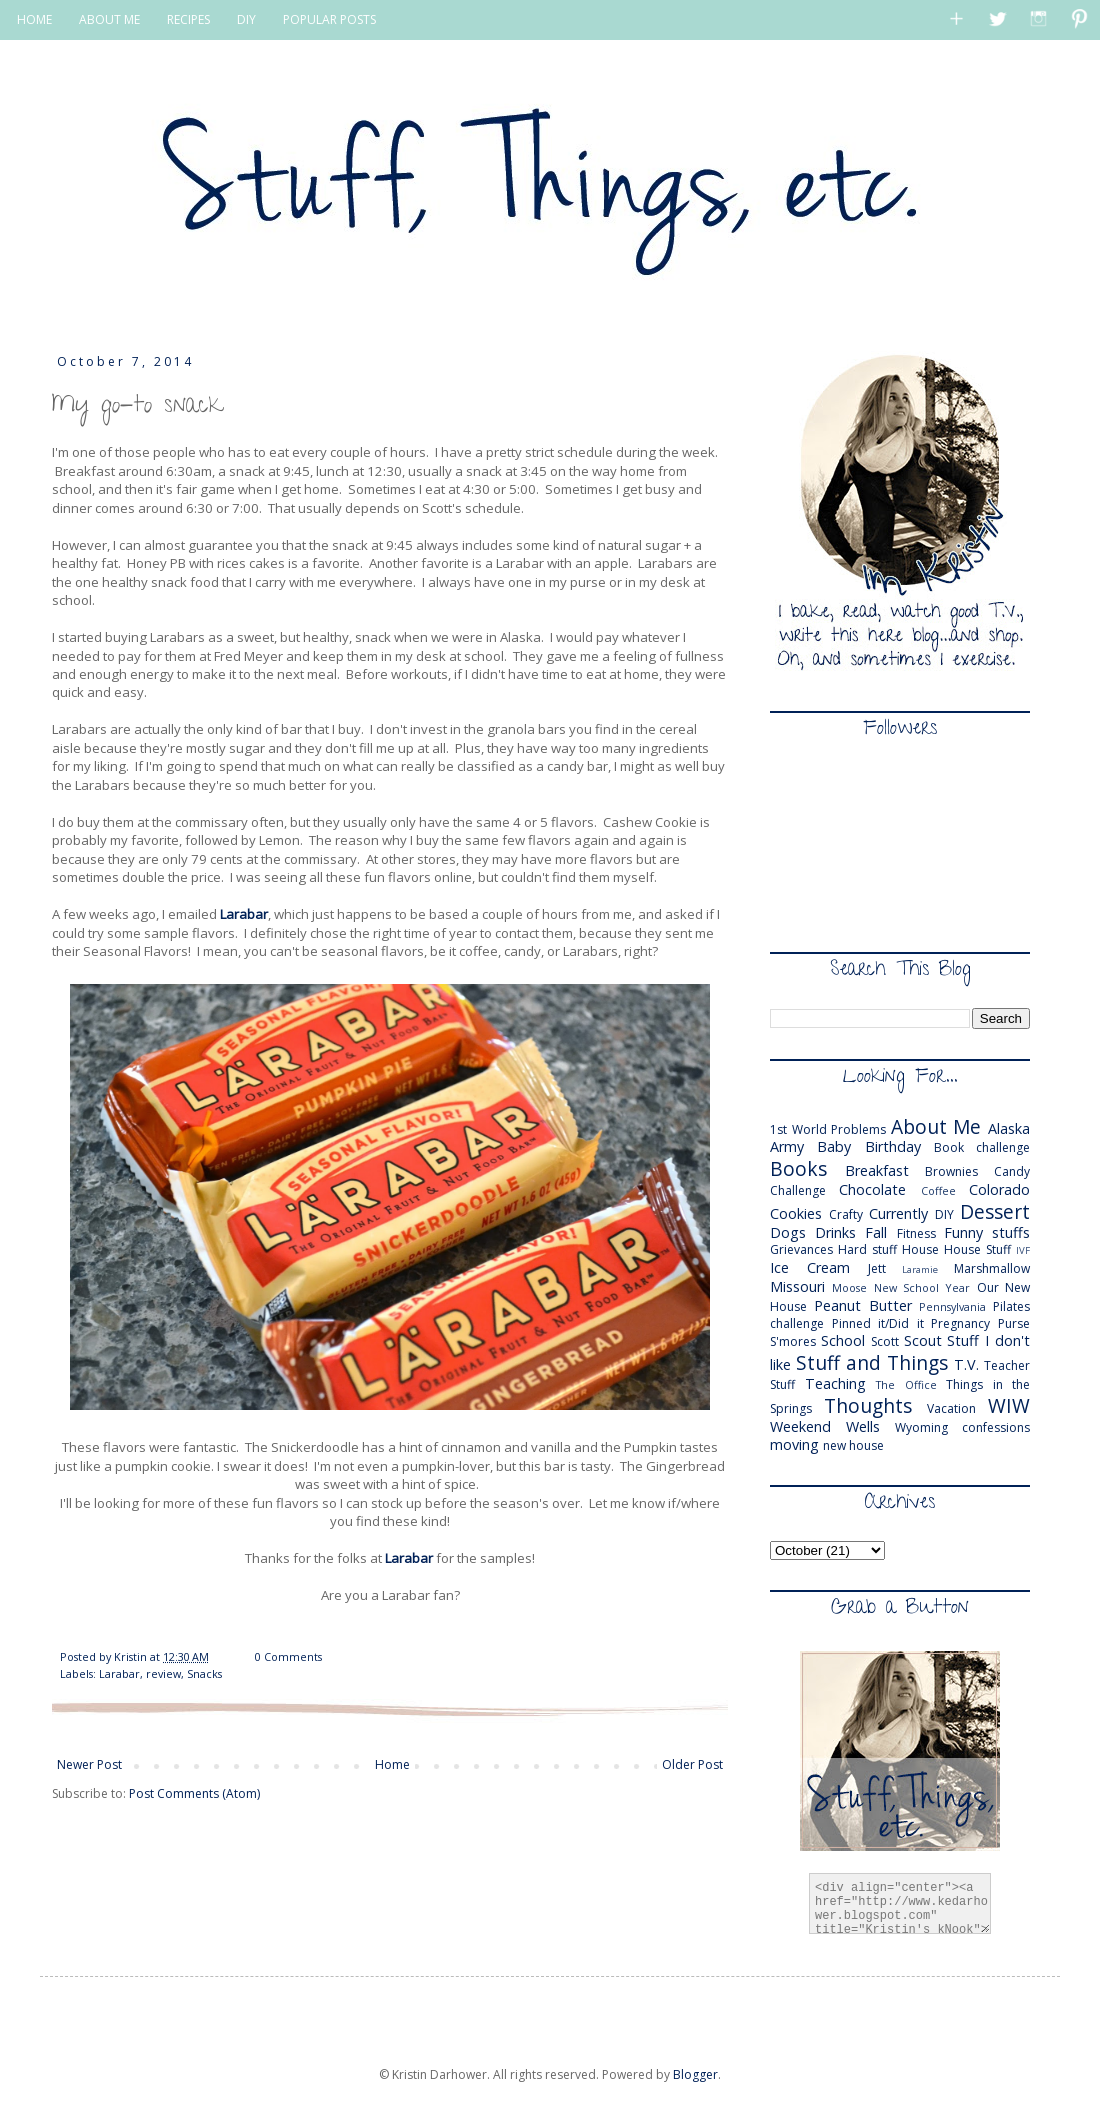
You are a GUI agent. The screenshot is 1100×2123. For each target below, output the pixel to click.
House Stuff (977, 1249)
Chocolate (872, 1189)
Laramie (920, 1269)
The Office (906, 1384)
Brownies (951, 1171)
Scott (885, 1341)
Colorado (999, 1189)
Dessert (995, 1211)
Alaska (1009, 1128)
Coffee (938, 1190)
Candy (1012, 1171)
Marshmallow (992, 1268)
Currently (898, 1213)
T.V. (966, 1364)
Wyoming (921, 1427)
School (843, 1340)
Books (798, 1168)
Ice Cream (810, 1267)
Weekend (800, 1426)
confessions (996, 1427)
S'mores (793, 1341)
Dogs (788, 1232)
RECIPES (188, 19)
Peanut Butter (863, 1305)
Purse (1014, 1323)
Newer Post (89, 1764)
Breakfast (877, 1170)
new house (853, 1445)
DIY (246, 19)
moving (794, 1444)
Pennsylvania (952, 1306)
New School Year (922, 1287)
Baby (834, 1146)
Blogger (695, 2074)
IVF (1023, 1250)
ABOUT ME (109, 19)
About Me (936, 1126)
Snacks (204, 1673)
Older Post (692, 1764)
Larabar (244, 914)
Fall (876, 1232)
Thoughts (868, 1405)
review (163, 1673)
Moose (849, 1287)
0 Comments (288, 1656)
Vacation (951, 1408)
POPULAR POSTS (329, 19)
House (920, 1249)
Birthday (893, 1146)
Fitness (916, 1233)
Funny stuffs (987, 1232)
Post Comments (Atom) (194, 1793)
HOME (34, 19)
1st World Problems (828, 1129)
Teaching (835, 1383)
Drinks (835, 1232)
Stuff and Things (872, 1362)
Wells (863, 1426)
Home (392, 1764)
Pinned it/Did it (878, 1323)
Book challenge (982, 1147)
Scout (923, 1340)
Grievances (801, 1249)
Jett (877, 1268)
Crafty (846, 1214)
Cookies (796, 1213)
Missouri (797, 1286)
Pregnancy (960, 1323)
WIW (1009, 1405)
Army (787, 1146)
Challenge (798, 1190)
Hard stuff (867, 1249)
